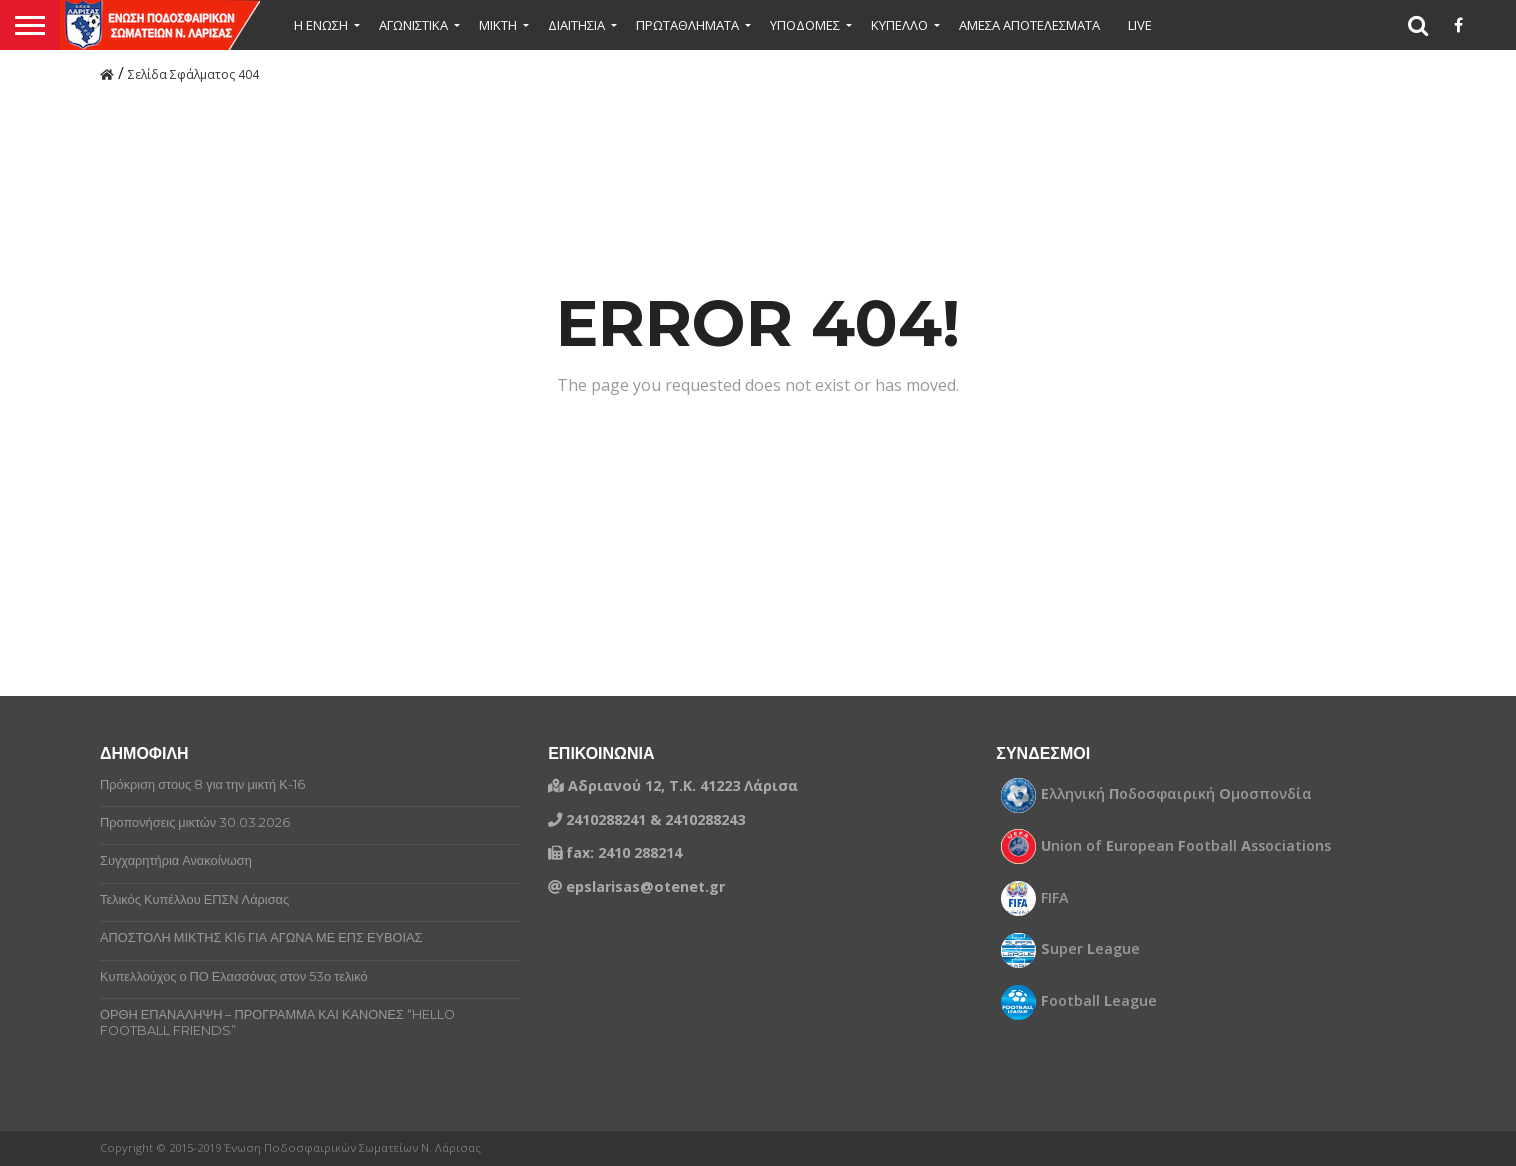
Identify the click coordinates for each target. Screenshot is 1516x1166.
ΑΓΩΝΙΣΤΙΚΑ (413, 25)
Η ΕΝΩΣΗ (321, 25)
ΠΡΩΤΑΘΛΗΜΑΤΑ (687, 25)
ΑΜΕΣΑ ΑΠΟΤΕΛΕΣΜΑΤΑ (1029, 25)
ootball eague (1099, 1001)
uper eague (1090, 949)
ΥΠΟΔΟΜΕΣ (805, 25)
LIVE (1140, 25)
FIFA (1055, 898)
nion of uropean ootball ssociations (1186, 846)
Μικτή (498, 25)
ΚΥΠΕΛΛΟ (899, 25)
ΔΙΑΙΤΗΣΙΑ (576, 25)
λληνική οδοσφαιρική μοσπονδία (1176, 794)
